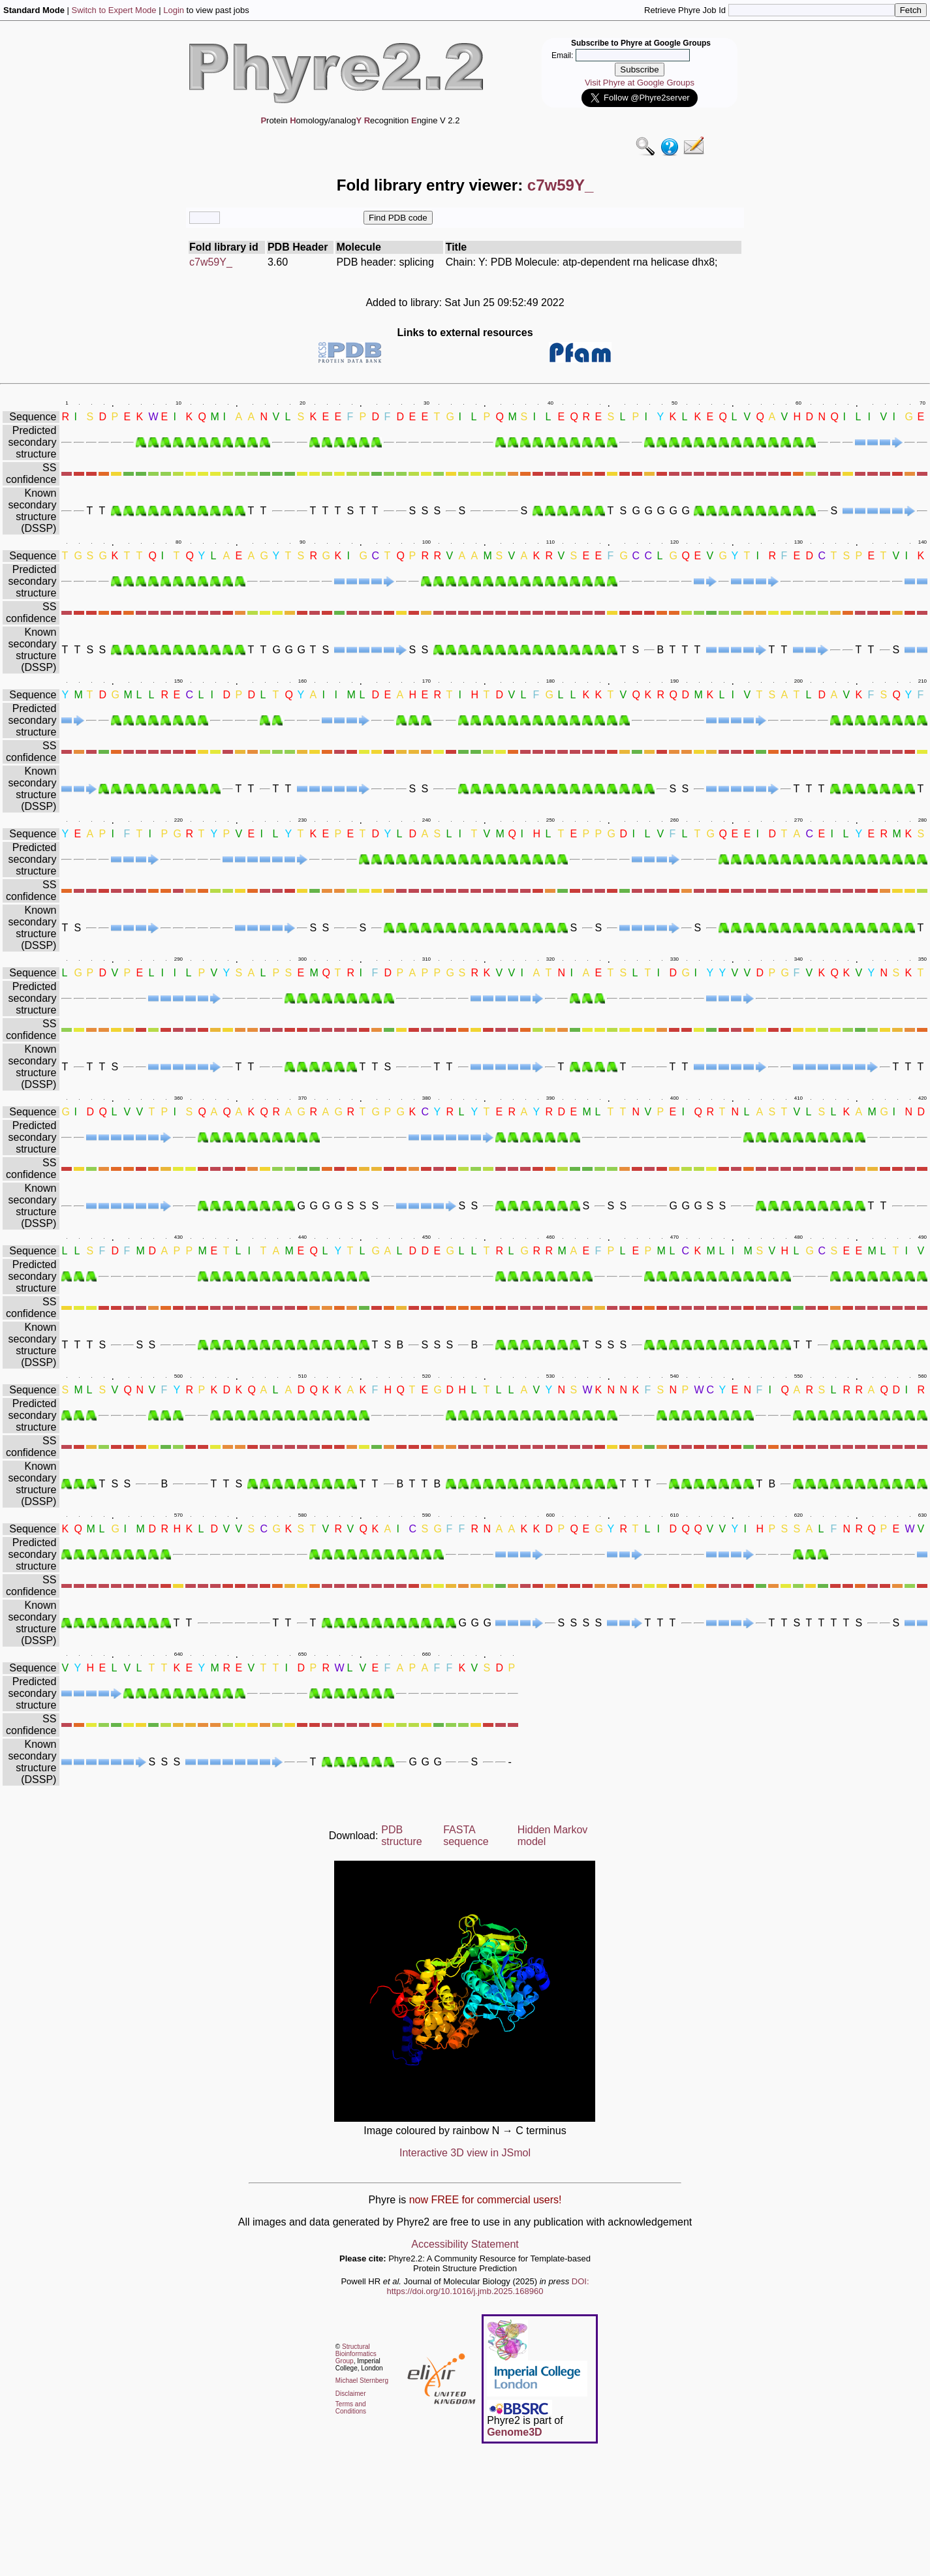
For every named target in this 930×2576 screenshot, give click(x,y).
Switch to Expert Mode (114, 10)
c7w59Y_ (210, 262)
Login (173, 10)
